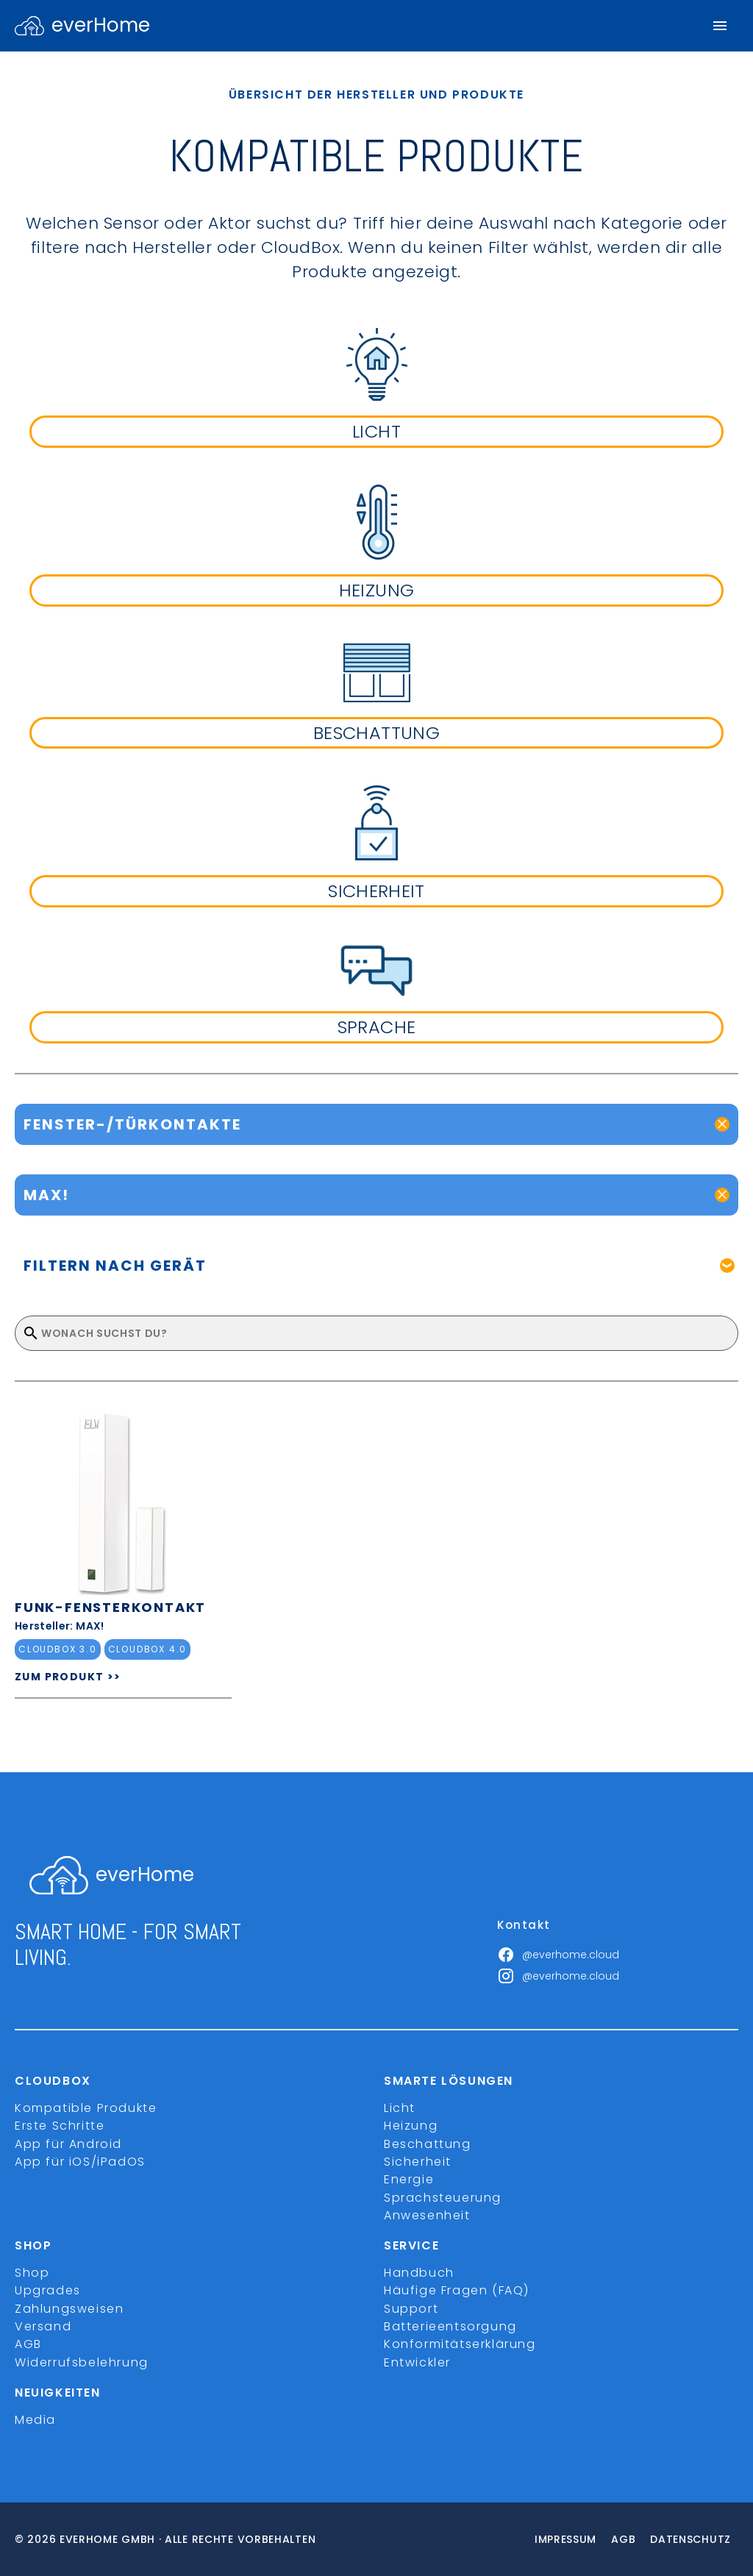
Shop (32, 2272)
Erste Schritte (59, 2125)
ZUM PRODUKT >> (68, 1677)
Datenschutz (690, 2539)
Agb (623, 2539)
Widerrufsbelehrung (82, 2362)
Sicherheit (418, 2161)
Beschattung (427, 2144)
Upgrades (48, 2290)
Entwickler (417, 2362)
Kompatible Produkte (86, 2107)
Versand (43, 2326)
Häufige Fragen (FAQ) (456, 2290)
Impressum (565, 2539)
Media (35, 2419)
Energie (409, 2179)
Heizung (411, 2125)
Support (411, 2308)
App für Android (68, 2144)
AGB (28, 2344)
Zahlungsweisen (69, 2308)
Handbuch (419, 2272)
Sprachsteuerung (443, 2197)
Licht (399, 2107)
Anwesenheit (427, 2215)
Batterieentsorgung (450, 2326)
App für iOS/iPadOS (80, 2161)
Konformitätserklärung (460, 2344)
